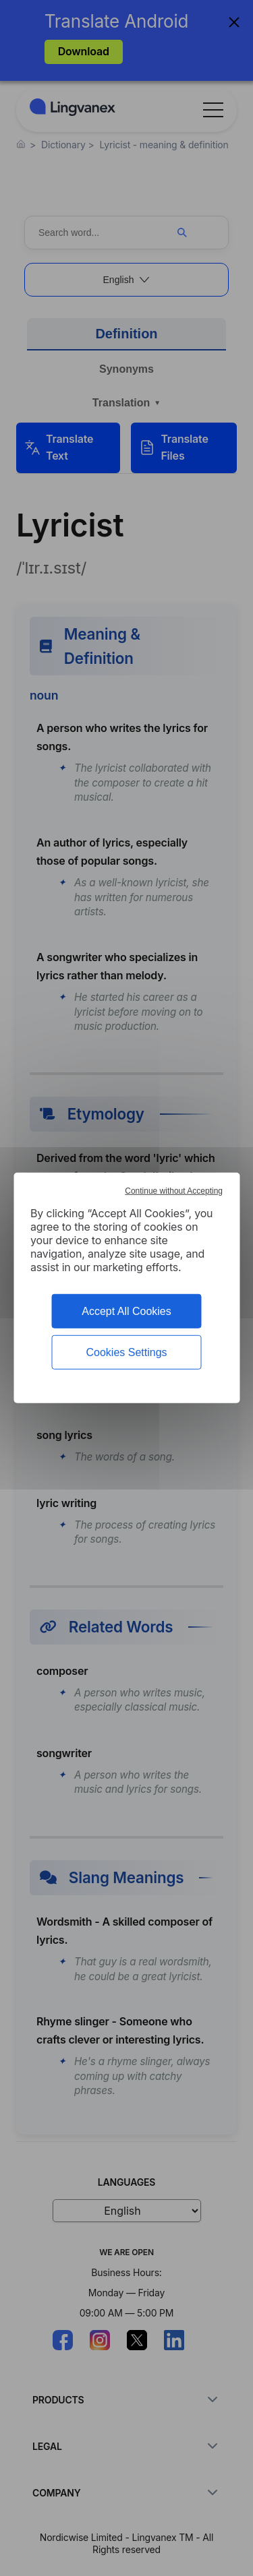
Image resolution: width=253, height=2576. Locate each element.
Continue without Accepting (174, 1191)
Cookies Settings (126, 1352)
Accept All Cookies (126, 1311)
